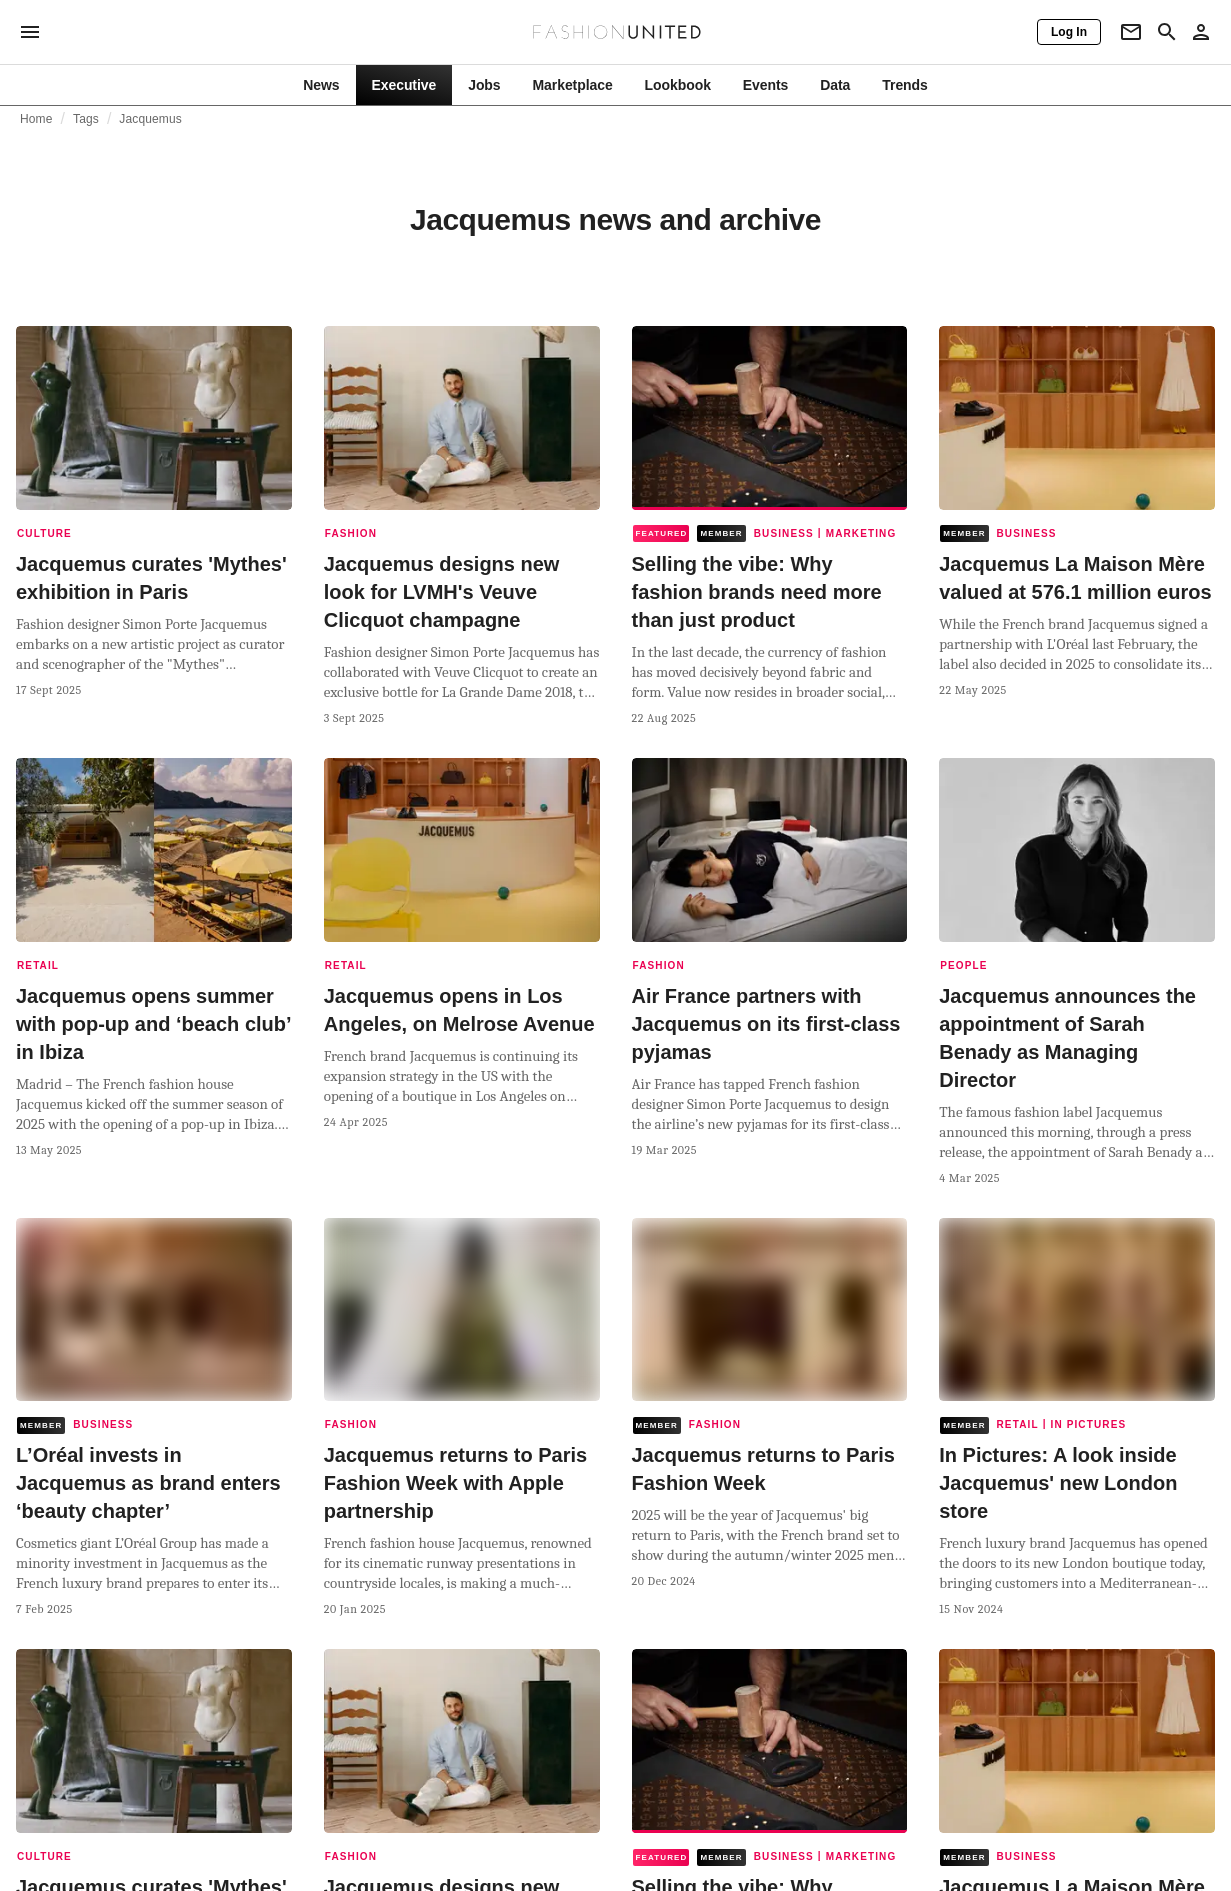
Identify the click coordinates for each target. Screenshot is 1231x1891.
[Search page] (1167, 32)
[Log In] (1069, 32)
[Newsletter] (1131, 32)
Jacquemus (150, 119)
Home (36, 119)
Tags (86, 119)
